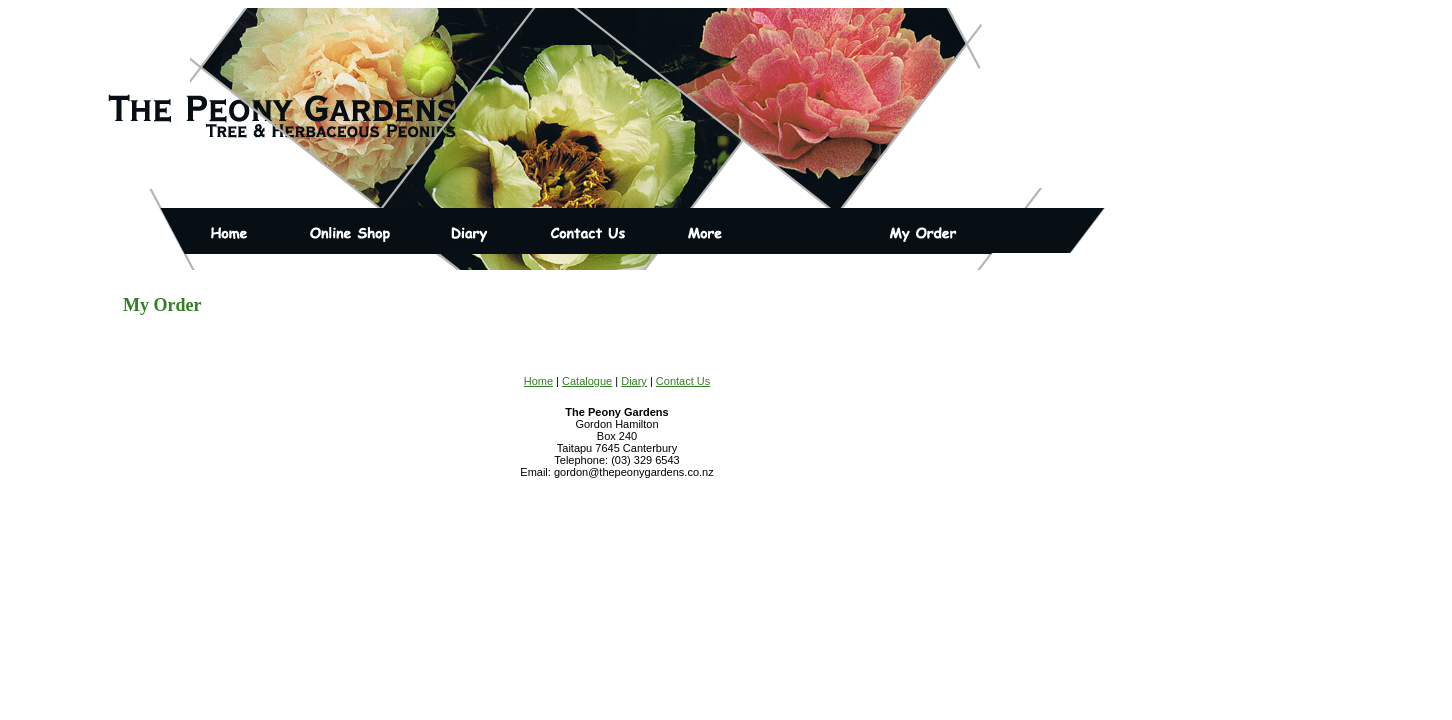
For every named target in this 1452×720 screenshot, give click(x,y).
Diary (634, 381)
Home (538, 381)
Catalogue (587, 381)
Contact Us (683, 381)
